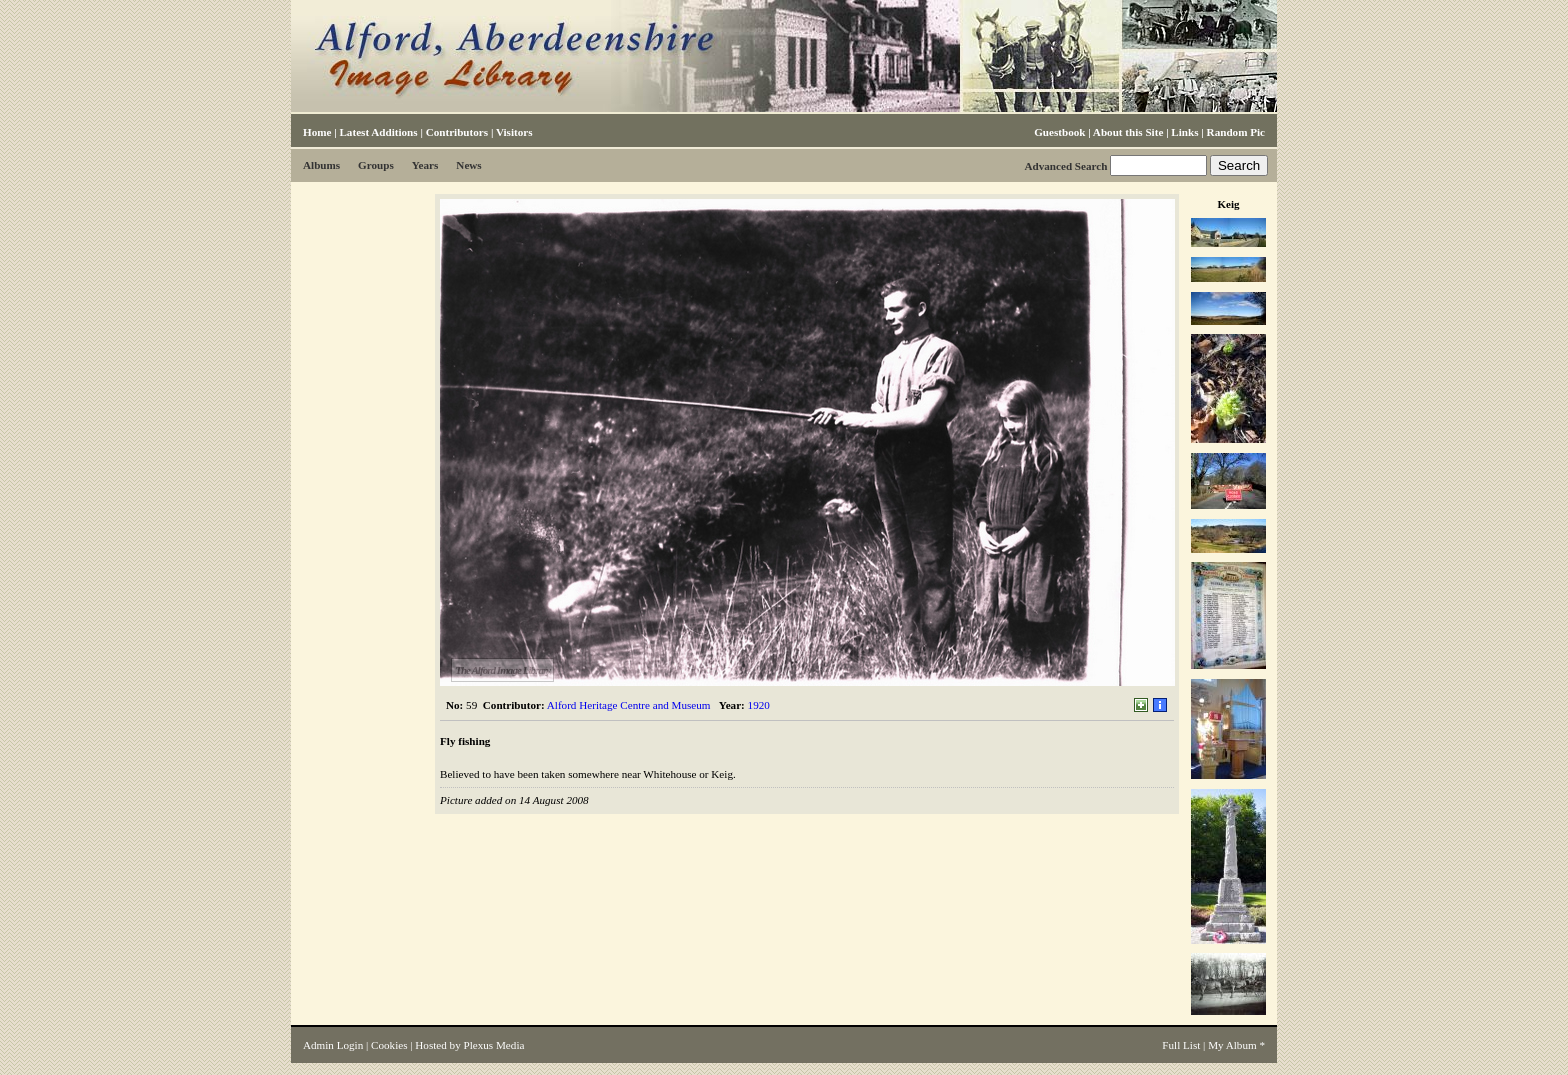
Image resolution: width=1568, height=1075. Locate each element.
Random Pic (1236, 132)
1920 (759, 705)
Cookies (389, 1045)
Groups (376, 165)
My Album (1232, 1045)
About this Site (1128, 132)
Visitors (514, 132)
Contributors (457, 132)
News (468, 165)
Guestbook (1059, 132)
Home (317, 132)
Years (425, 165)
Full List (1181, 1045)
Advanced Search (1065, 166)
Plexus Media (494, 1045)
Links (1184, 132)
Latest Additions (378, 132)
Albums (321, 165)
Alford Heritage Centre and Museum (629, 705)
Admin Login (333, 1045)
